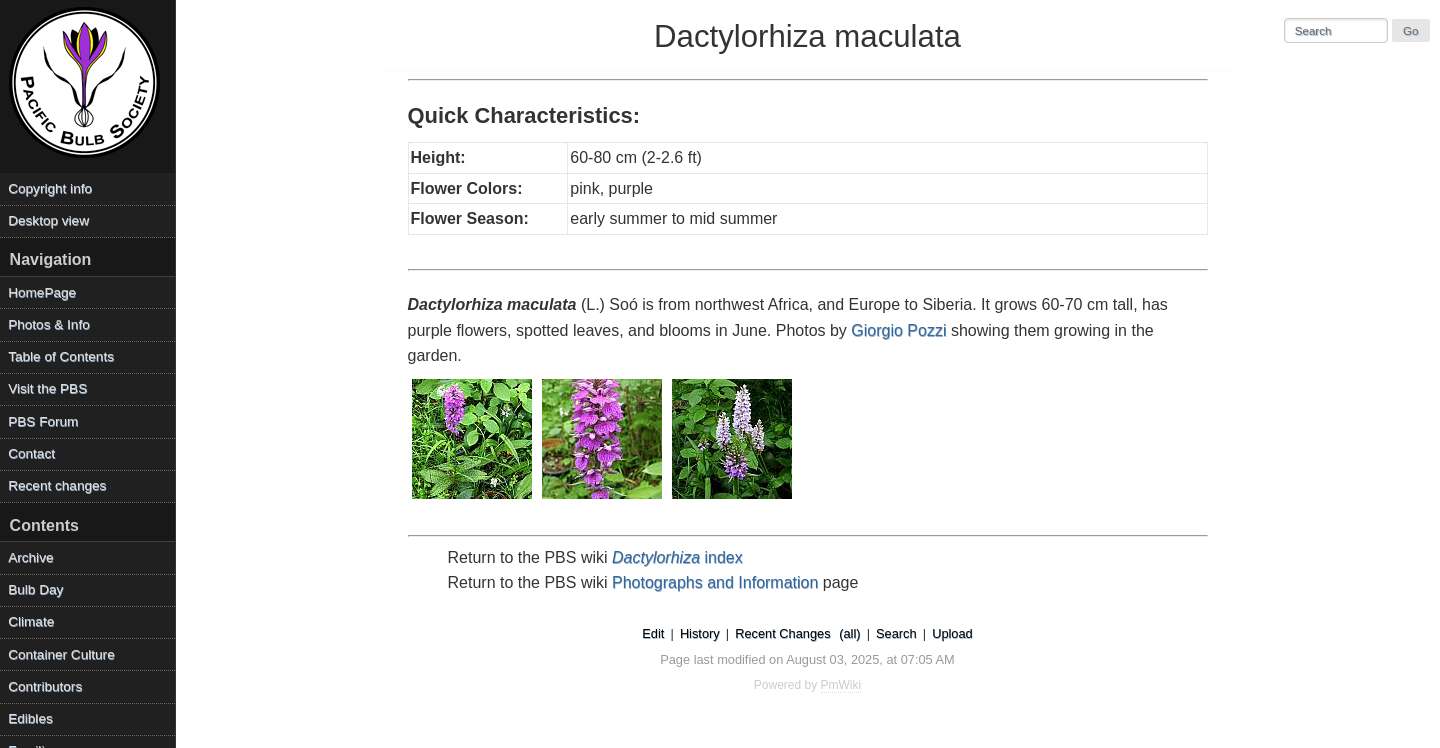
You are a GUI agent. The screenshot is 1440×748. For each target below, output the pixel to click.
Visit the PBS (47, 388)
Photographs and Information (715, 582)
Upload (952, 633)
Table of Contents (61, 356)
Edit (653, 633)
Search (896, 633)
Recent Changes (782, 633)
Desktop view (48, 220)
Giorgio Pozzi (898, 330)
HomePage (42, 292)
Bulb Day (35, 589)
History (700, 633)
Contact (31, 453)
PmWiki (841, 685)
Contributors (45, 686)
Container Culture (61, 654)
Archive (30, 557)
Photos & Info (49, 324)
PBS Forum (43, 421)
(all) (849, 633)
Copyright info (50, 188)
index (677, 557)
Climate (31, 621)
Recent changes (57, 485)
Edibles (30, 718)
